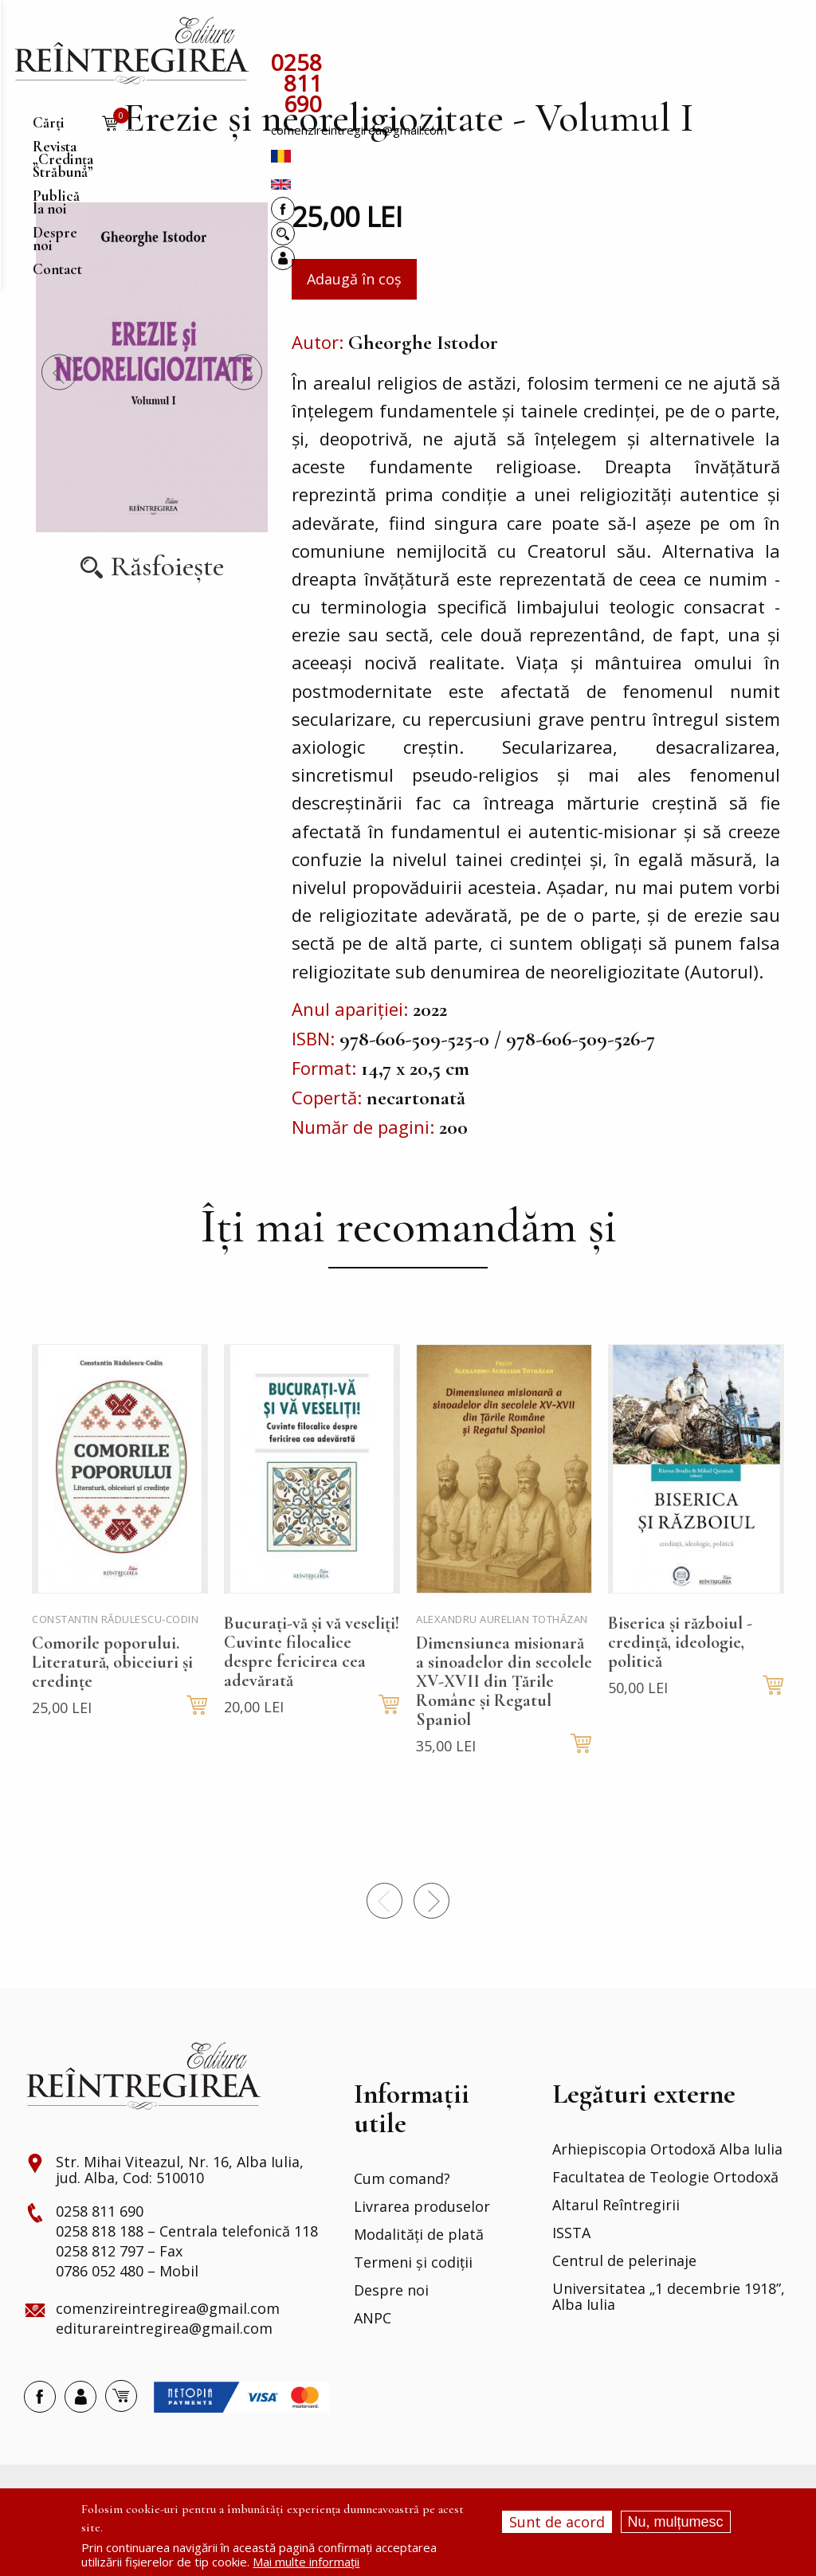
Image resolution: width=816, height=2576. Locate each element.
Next (244, 418)
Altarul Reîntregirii (616, 2251)
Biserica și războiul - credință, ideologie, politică (680, 1687)
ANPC (372, 2364)
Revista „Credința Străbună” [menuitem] (398, 35)
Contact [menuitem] (690, 35)
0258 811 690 (340, 63)
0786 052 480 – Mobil (127, 2317)
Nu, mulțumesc (676, 2522)
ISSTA (571, 2279)
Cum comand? (402, 2224)
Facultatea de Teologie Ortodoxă (665, 2223)
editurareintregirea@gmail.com (164, 2374)
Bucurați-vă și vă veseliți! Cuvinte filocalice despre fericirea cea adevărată (311, 1697)
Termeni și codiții (413, 2308)
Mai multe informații (306, 2562)
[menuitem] (131, 50)
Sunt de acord (557, 2521)
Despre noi (391, 2336)
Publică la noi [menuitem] (536, 35)
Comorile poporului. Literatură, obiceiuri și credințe (112, 1707)
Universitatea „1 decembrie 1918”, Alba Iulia (668, 2342)
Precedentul (59, 418)
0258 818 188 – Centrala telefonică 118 (187, 2277)
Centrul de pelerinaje (624, 2306)
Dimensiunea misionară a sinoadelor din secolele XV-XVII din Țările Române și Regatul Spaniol (504, 1726)
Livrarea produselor (422, 2252)
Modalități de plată (419, 2280)
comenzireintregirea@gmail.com (502, 68)
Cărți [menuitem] (288, 35)
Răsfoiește (167, 612)
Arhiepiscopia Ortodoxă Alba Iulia (667, 2195)
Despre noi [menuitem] (622, 35)
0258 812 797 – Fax (119, 2297)
